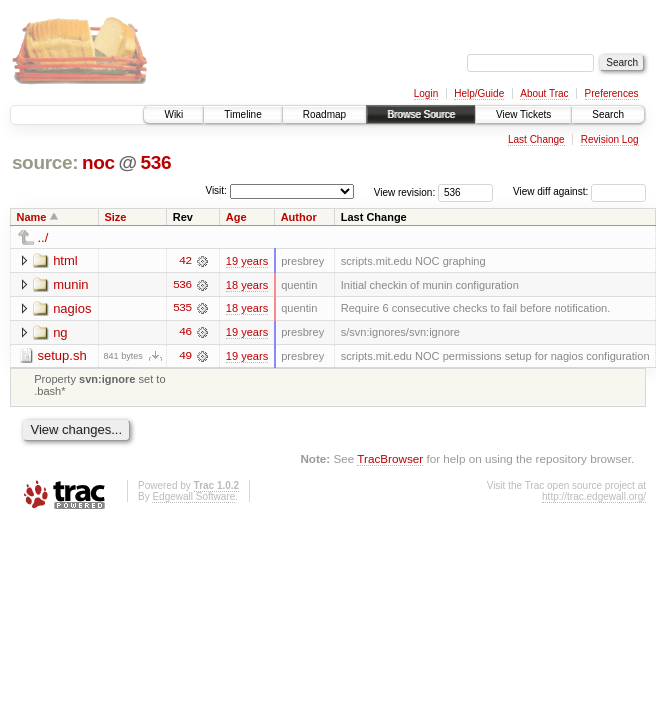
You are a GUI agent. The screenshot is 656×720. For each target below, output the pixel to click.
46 (185, 333)
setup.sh (62, 356)
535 (182, 309)
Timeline (242, 114)
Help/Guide (479, 93)
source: (45, 162)
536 (155, 162)
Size (115, 217)
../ (43, 237)
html (65, 260)
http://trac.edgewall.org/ (594, 497)
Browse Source (421, 114)
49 (185, 357)
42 (185, 261)
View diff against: (579, 191)
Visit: (216, 190)
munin (70, 284)
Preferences (612, 93)
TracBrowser (390, 459)
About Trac (544, 93)
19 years (247, 261)
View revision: (405, 191)
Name (32, 217)
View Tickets (523, 114)
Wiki (173, 114)
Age (236, 217)
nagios (72, 308)
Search (608, 114)
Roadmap (324, 114)
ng (60, 332)
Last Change (536, 139)
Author (299, 217)
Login (426, 93)
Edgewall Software (193, 497)
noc (98, 162)
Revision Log (610, 139)
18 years (247, 285)
